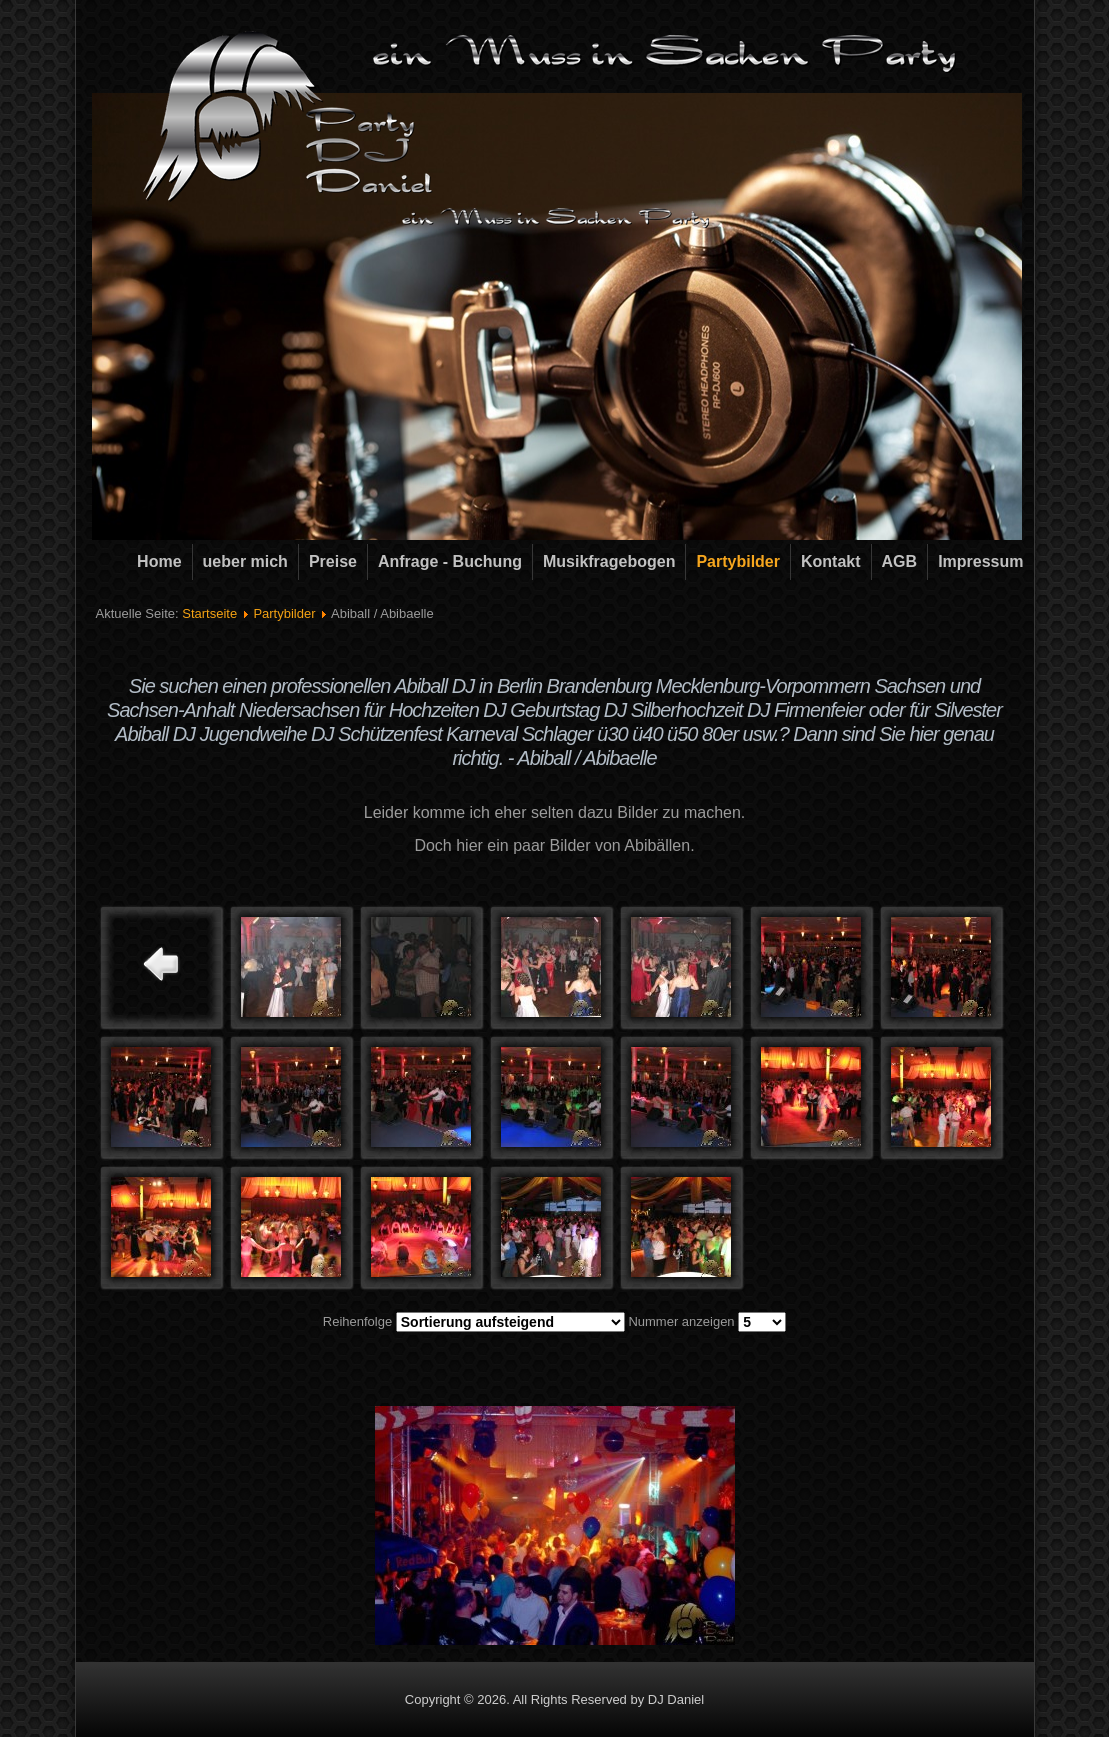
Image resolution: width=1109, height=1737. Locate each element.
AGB (900, 561)
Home (159, 561)
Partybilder (738, 561)
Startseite (209, 613)
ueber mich (245, 561)
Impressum (980, 561)
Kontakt (831, 561)
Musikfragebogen (609, 561)
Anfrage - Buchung (450, 561)
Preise (333, 561)
